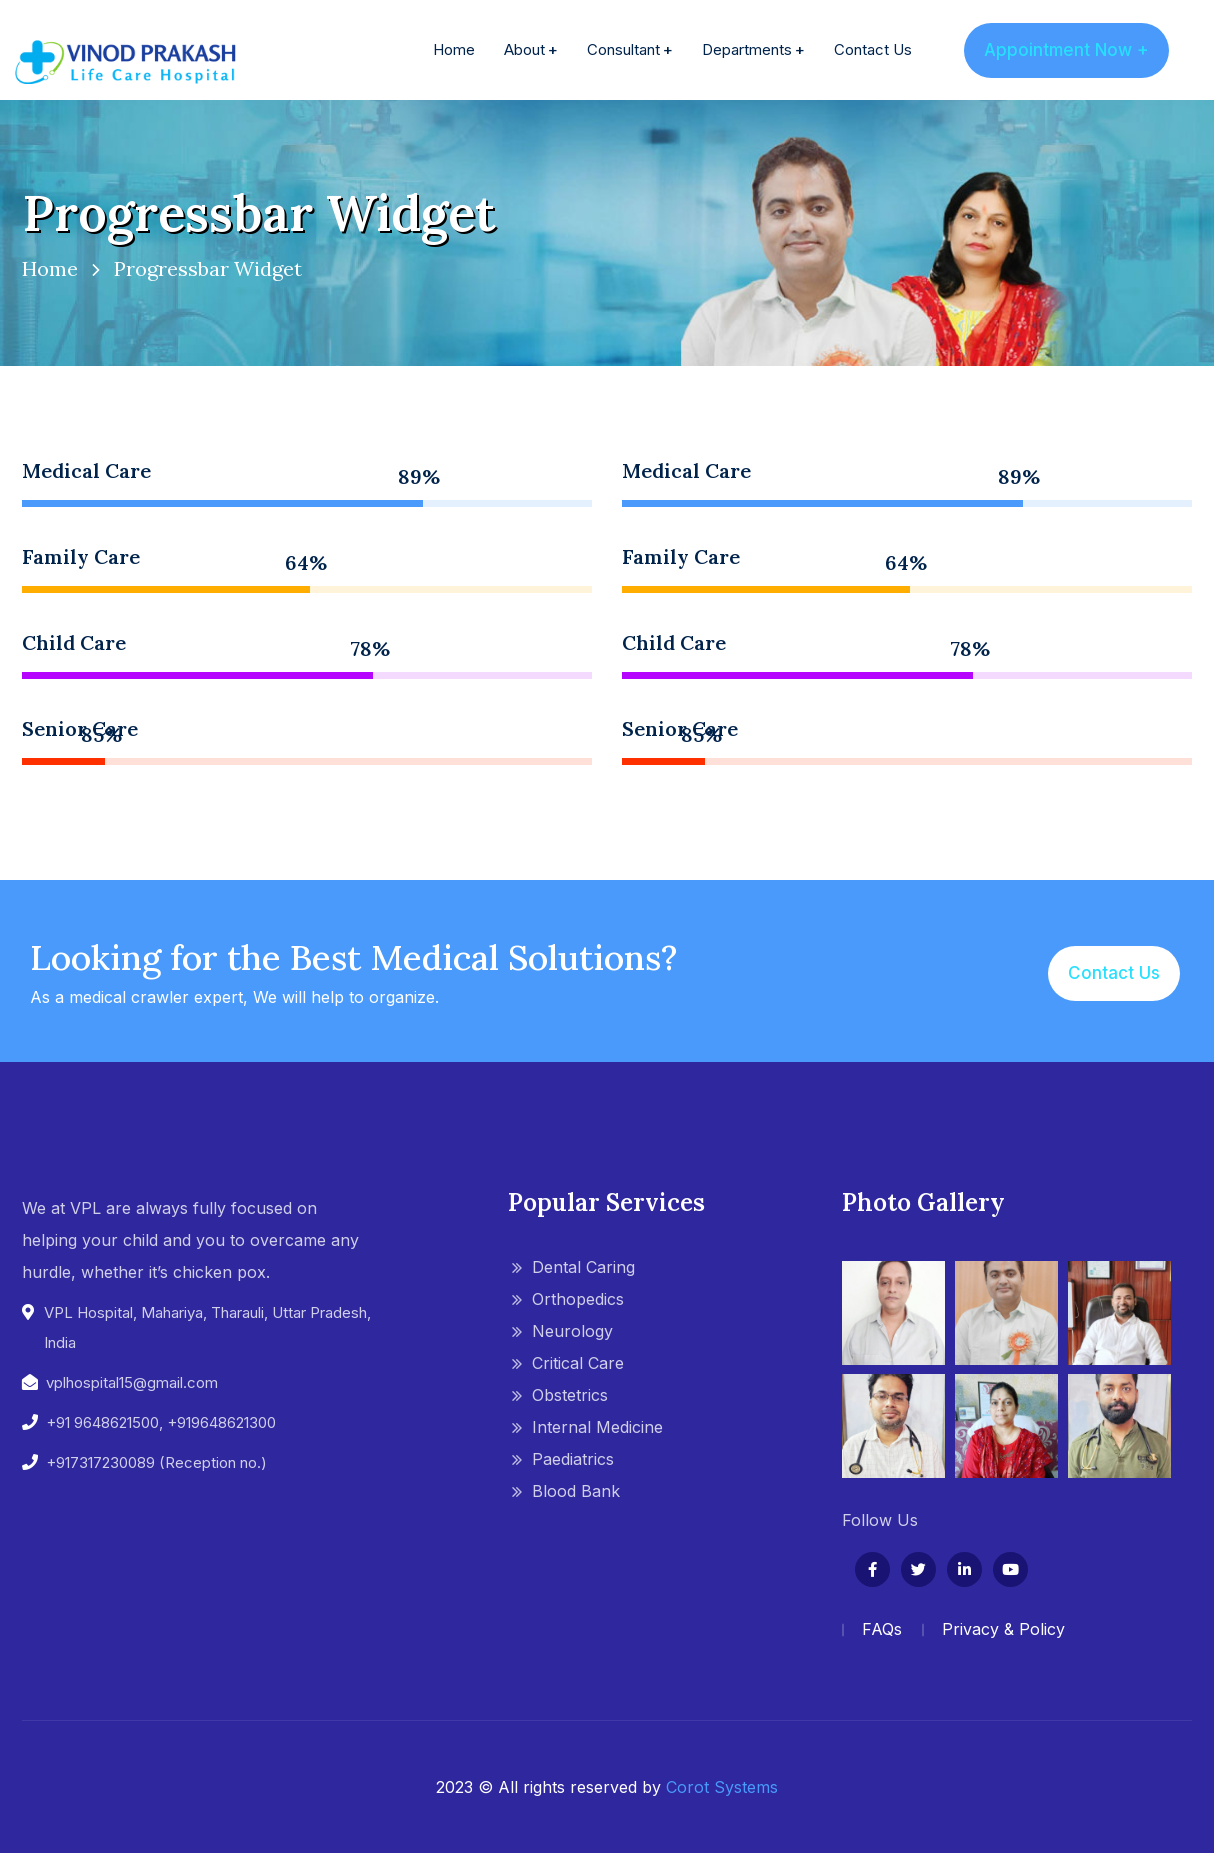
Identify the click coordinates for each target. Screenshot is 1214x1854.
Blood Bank (576, 1491)
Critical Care (578, 1363)
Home (50, 268)
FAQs (882, 1629)
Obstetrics (570, 1395)
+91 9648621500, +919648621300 (161, 1422)
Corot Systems (722, 1787)
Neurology (572, 1331)
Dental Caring (583, 1267)
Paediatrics (573, 1459)
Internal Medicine (597, 1427)
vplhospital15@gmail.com (132, 1382)
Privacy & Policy (1003, 1629)
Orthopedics (578, 1299)
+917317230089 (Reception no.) (156, 1462)
